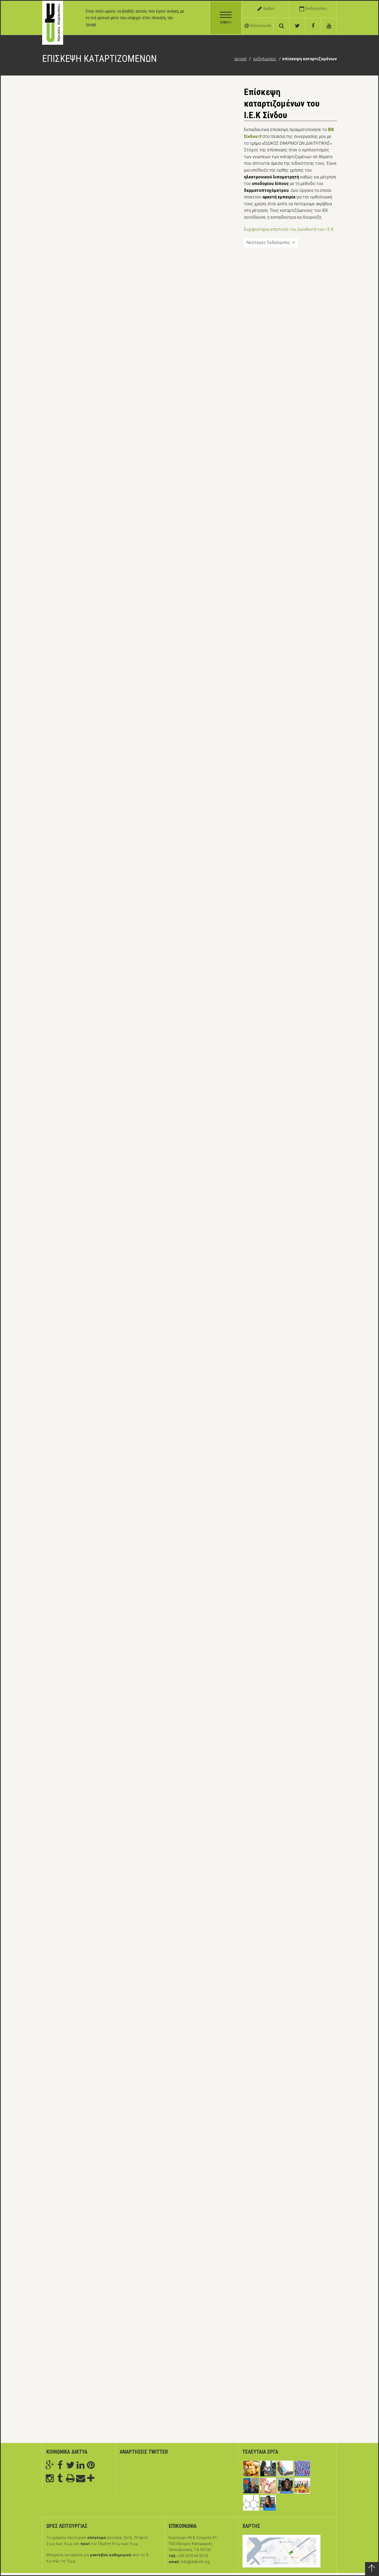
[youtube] (329, 26)
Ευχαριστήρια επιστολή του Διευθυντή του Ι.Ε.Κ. (289, 229)
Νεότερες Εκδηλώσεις (271, 242)
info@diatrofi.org (195, 2562)
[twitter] (297, 26)
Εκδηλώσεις (265, 58)
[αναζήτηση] (282, 26)
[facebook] (313, 26)
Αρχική (240, 58)
